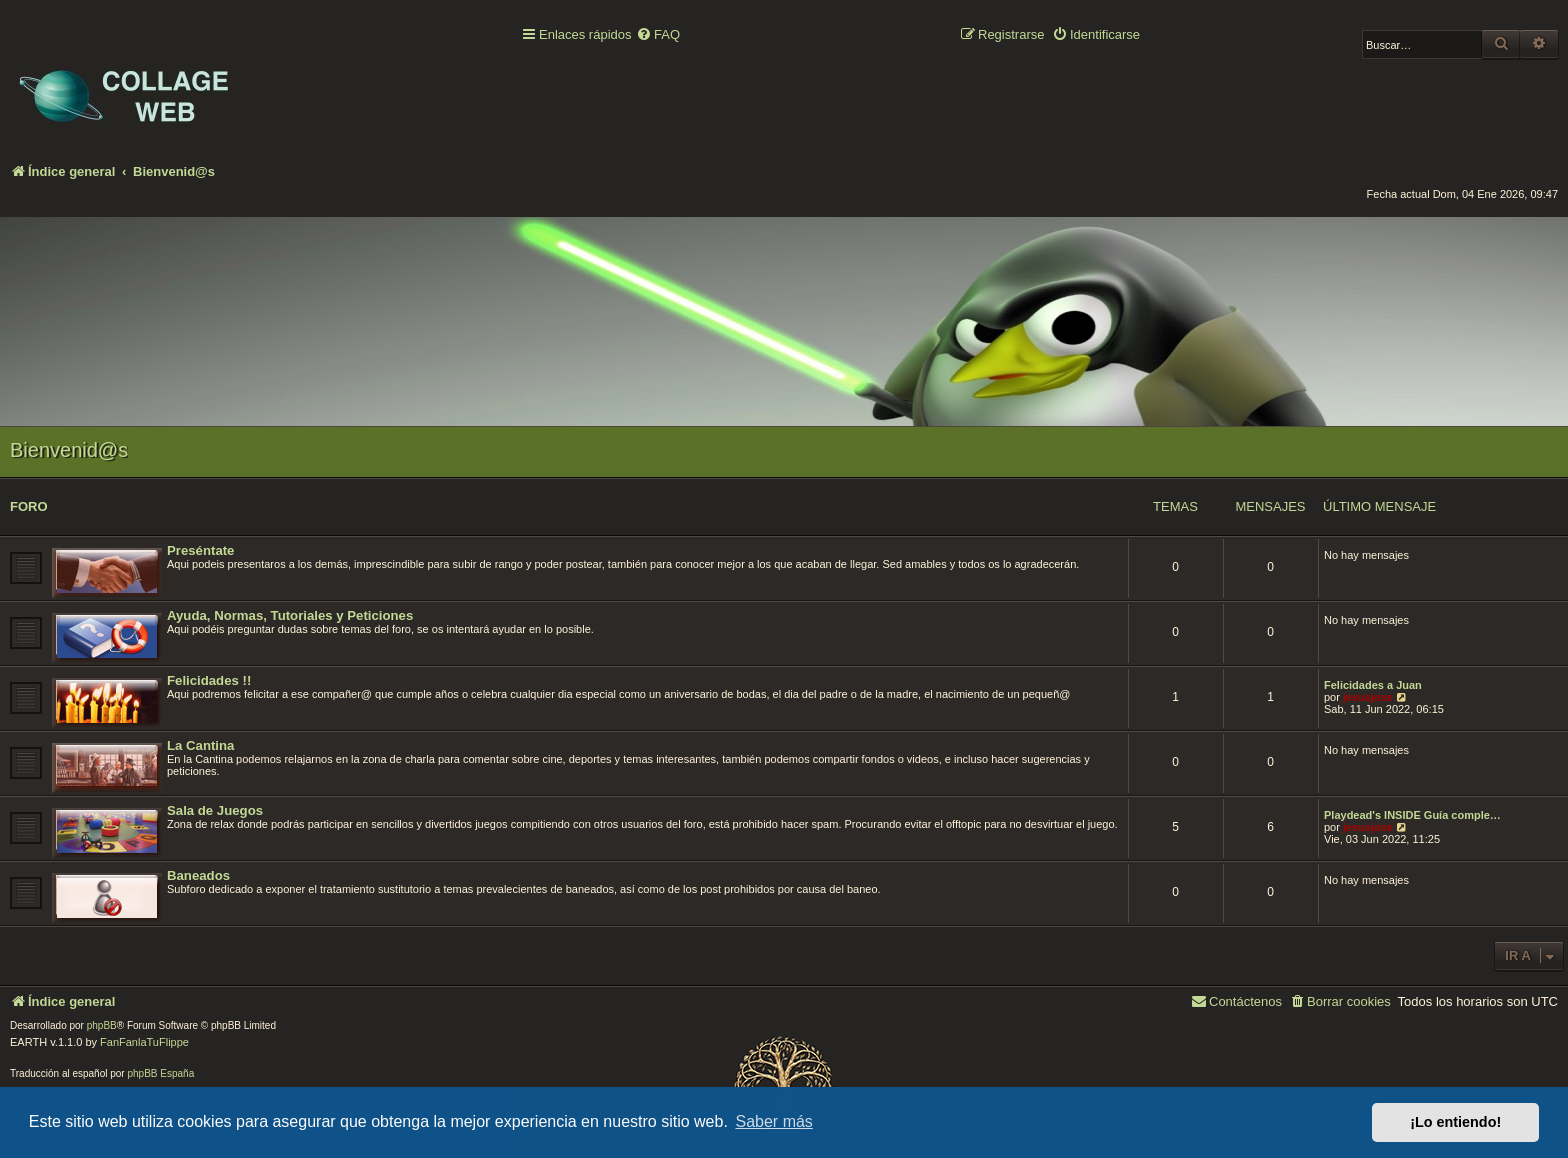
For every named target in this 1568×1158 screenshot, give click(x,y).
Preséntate (200, 550)
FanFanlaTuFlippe (144, 1042)
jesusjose (1368, 697)
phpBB (102, 1025)
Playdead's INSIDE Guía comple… (1412, 815)
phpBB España (160, 1073)
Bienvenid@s (69, 450)
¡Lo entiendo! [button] (1455, 1122)
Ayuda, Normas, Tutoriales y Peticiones (290, 615)
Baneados (198, 875)
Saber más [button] (774, 1121)
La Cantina (200, 745)
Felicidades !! (209, 680)
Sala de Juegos (215, 810)
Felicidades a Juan (1373, 685)
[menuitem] (658, 35)
